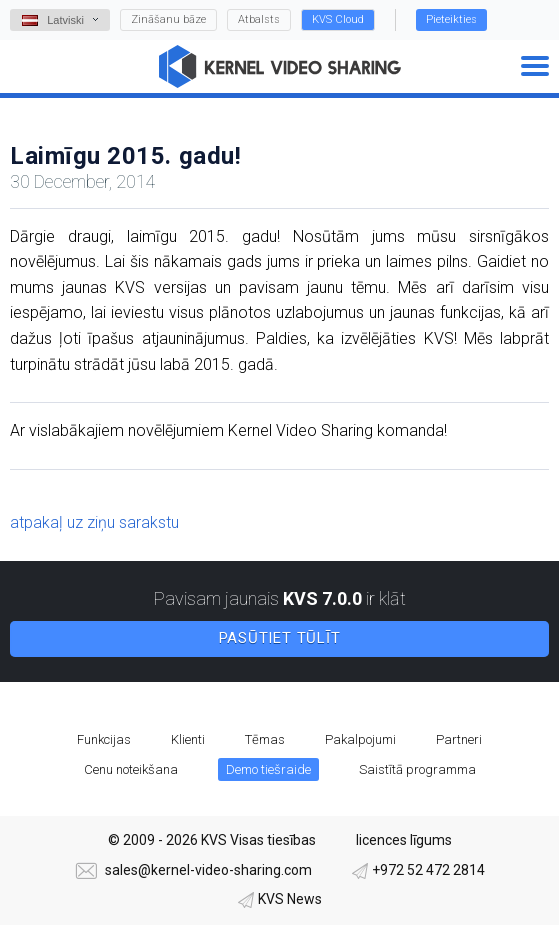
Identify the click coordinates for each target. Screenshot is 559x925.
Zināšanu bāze (168, 19)
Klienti (188, 739)
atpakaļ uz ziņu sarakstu (94, 522)
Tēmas (265, 739)
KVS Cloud (338, 19)
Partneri (459, 739)
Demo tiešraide (268, 769)
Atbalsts (259, 19)
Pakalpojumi (360, 739)
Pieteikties (451, 19)
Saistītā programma (417, 769)
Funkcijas (104, 739)
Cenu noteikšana (131, 769)
